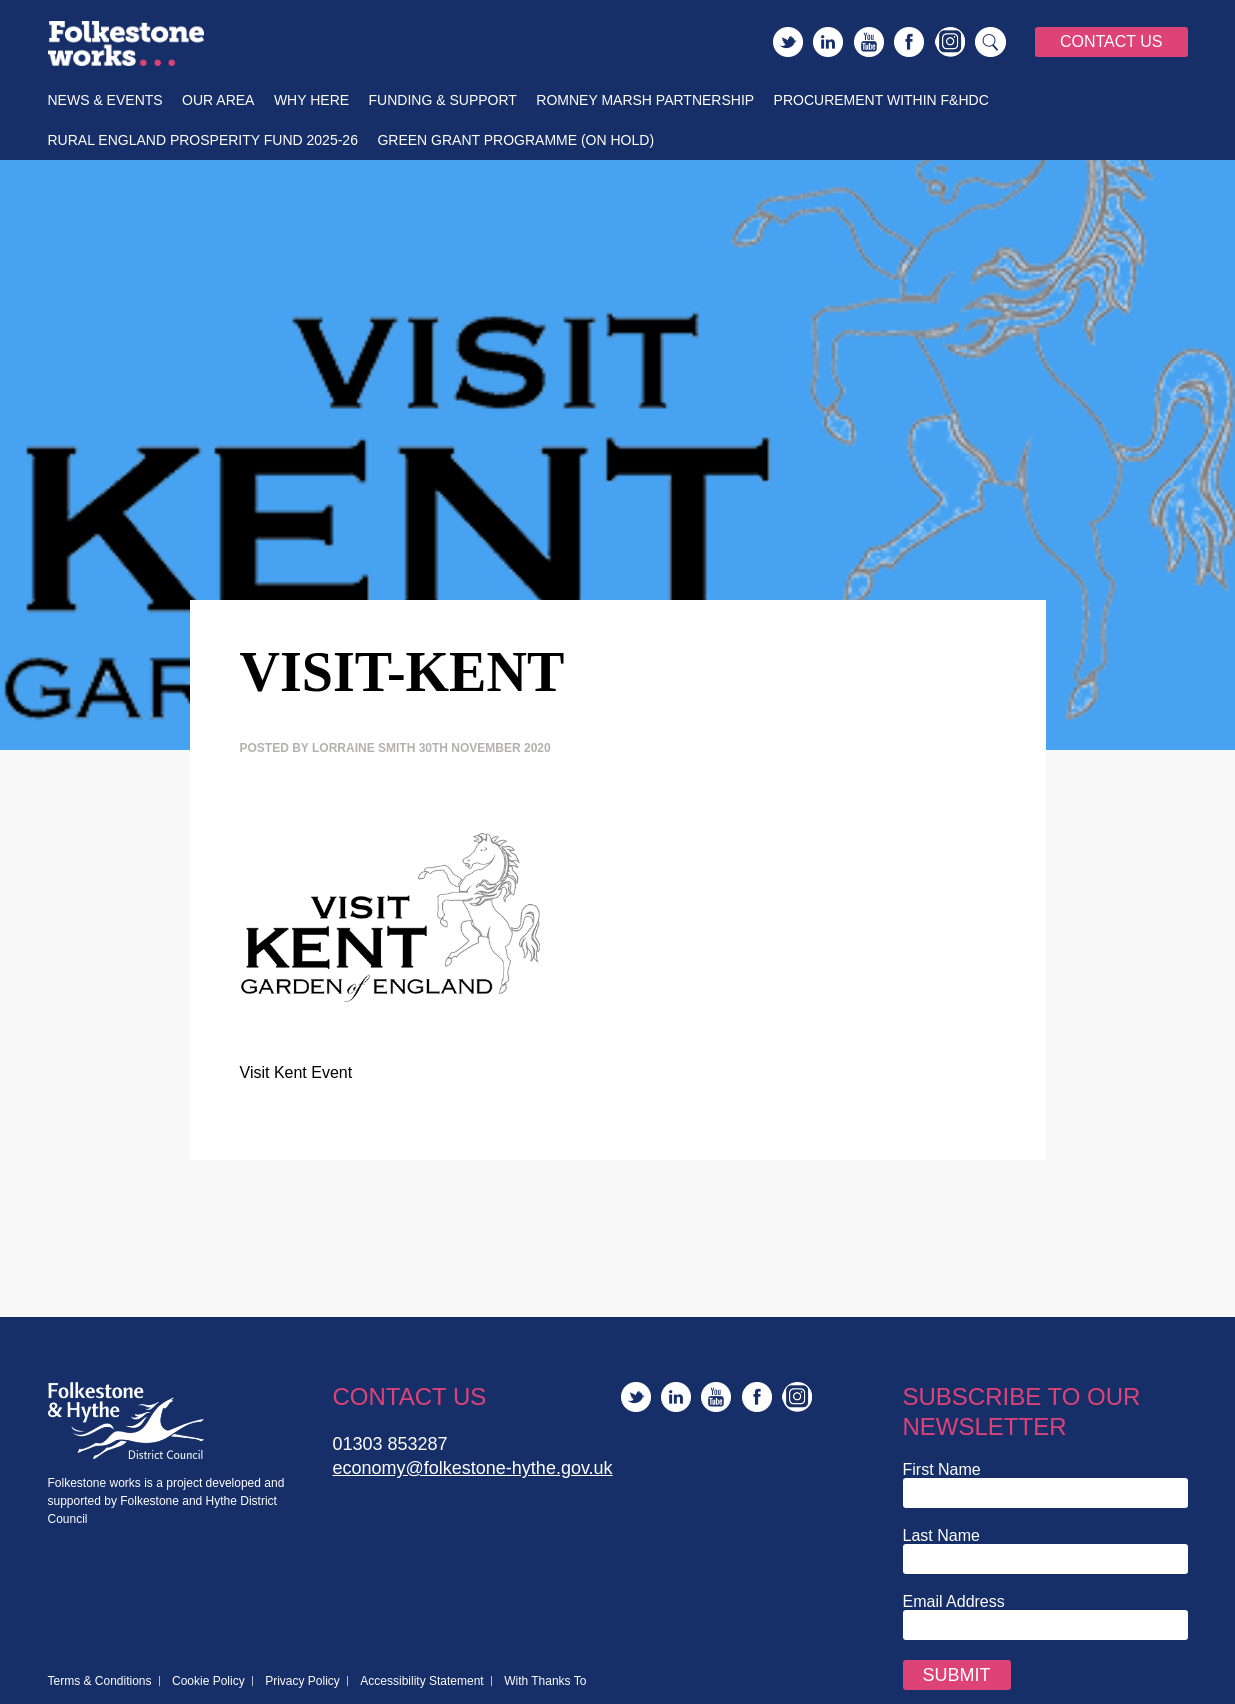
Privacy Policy (302, 1681)
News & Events (105, 100)
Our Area (218, 100)
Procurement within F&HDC (881, 100)
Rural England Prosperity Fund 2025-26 (203, 140)
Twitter (788, 42)
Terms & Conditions (100, 1681)
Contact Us (1111, 41)
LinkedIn (828, 42)
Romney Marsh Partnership (645, 100)
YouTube (869, 42)
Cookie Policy (208, 1681)
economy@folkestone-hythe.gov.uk (473, 1468)
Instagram (950, 42)
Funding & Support (443, 100)
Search (991, 42)
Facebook (909, 42)
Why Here (311, 100)
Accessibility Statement (421, 1681)
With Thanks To (545, 1681)
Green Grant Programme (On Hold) (515, 140)
